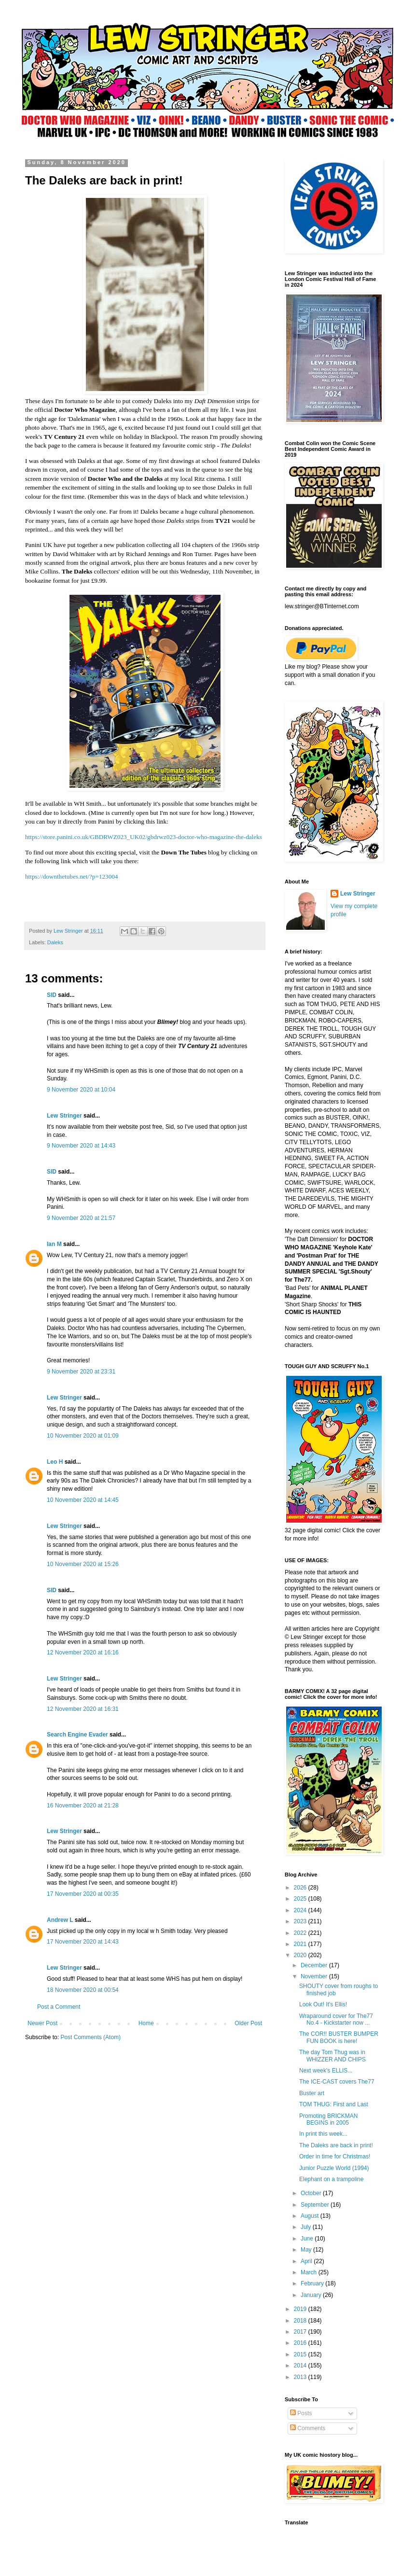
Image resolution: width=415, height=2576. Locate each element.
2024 (301, 1910)
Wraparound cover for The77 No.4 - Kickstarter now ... (336, 2019)
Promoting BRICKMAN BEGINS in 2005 (328, 2119)
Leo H (55, 1461)
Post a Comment (58, 2006)
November (315, 1976)
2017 (301, 2331)
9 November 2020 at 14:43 (81, 1145)
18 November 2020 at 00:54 (83, 1990)
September (316, 2204)
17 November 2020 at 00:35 (83, 1893)
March (309, 2272)
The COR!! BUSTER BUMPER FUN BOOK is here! (338, 2037)
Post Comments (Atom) (90, 2037)
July (307, 2227)
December (315, 1965)
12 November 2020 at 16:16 (83, 1652)
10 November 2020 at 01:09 (83, 1435)
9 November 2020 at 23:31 (81, 1371)
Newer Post (42, 2023)
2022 (301, 1933)
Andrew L (60, 1920)
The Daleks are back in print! (336, 2145)
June (308, 2238)
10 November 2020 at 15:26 (83, 1564)
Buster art (311, 2093)
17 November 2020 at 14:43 (83, 1941)
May (307, 2249)
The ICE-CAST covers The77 (336, 2081)
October (312, 2193)
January (312, 2295)
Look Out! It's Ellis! (323, 2004)
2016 (301, 2342)
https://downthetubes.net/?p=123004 (71, 876)
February (313, 2283)
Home (146, 2023)
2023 (301, 1921)
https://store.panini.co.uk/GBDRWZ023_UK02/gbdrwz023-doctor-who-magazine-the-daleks (143, 836)
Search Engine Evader (77, 1734)
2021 (301, 1944)
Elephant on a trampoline (331, 2179)
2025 (301, 1898)
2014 (301, 2365)
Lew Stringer (64, 1115)
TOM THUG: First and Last (333, 2104)
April (307, 2261)
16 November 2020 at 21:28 (83, 1805)
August (310, 2215)
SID (51, 995)
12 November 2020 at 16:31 (83, 1709)
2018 (301, 2320)
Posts (301, 2413)
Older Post (248, 2023)
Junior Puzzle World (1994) (334, 2168)
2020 (301, 1955)
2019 (301, 2309)
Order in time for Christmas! (334, 2156)
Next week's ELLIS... (325, 2070)
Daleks (55, 942)
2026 (301, 1887)
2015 (301, 2354)
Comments (307, 2428)
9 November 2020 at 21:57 (81, 1218)
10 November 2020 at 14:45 (83, 1500)
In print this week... (323, 2133)
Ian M (54, 1244)
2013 (301, 2377)
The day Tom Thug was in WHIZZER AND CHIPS (332, 2055)
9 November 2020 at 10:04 (81, 1089)
